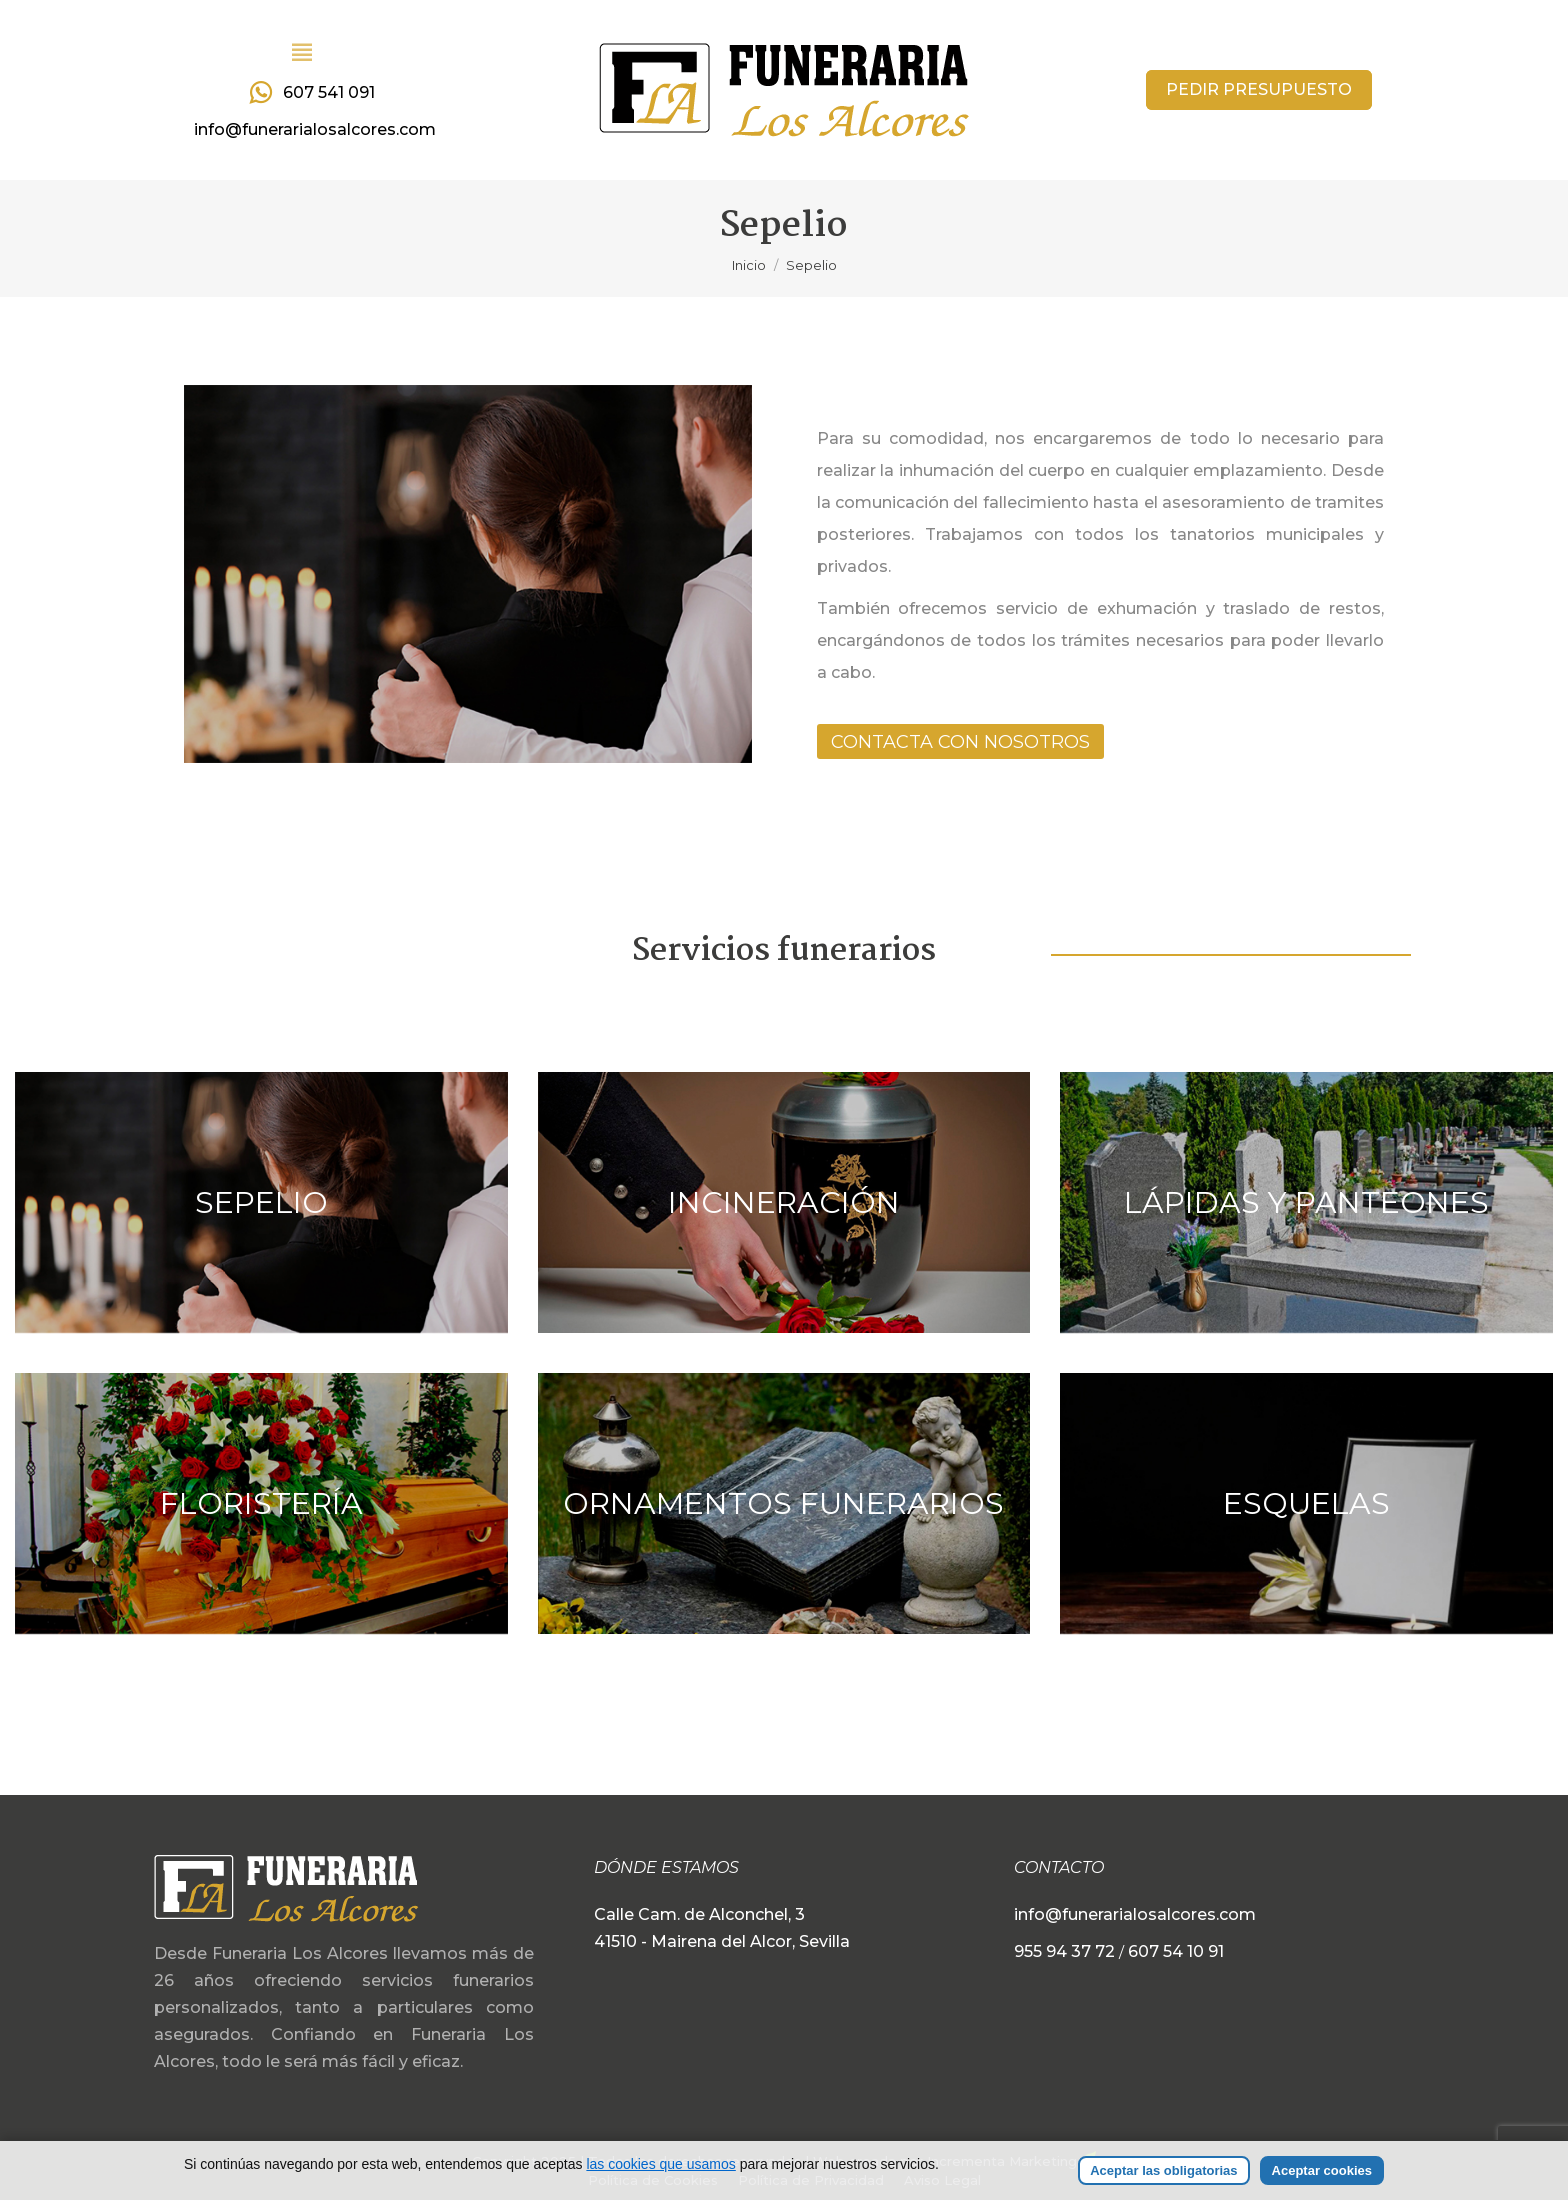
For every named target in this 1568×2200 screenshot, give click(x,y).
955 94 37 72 (1066, 1951)
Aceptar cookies (1322, 2170)
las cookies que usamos (660, 2164)
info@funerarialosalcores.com (315, 130)
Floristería (261, 1503)
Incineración (784, 1202)
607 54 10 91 (1176, 1951)
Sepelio (261, 1202)
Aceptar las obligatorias (1163, 2170)
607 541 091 (309, 93)
